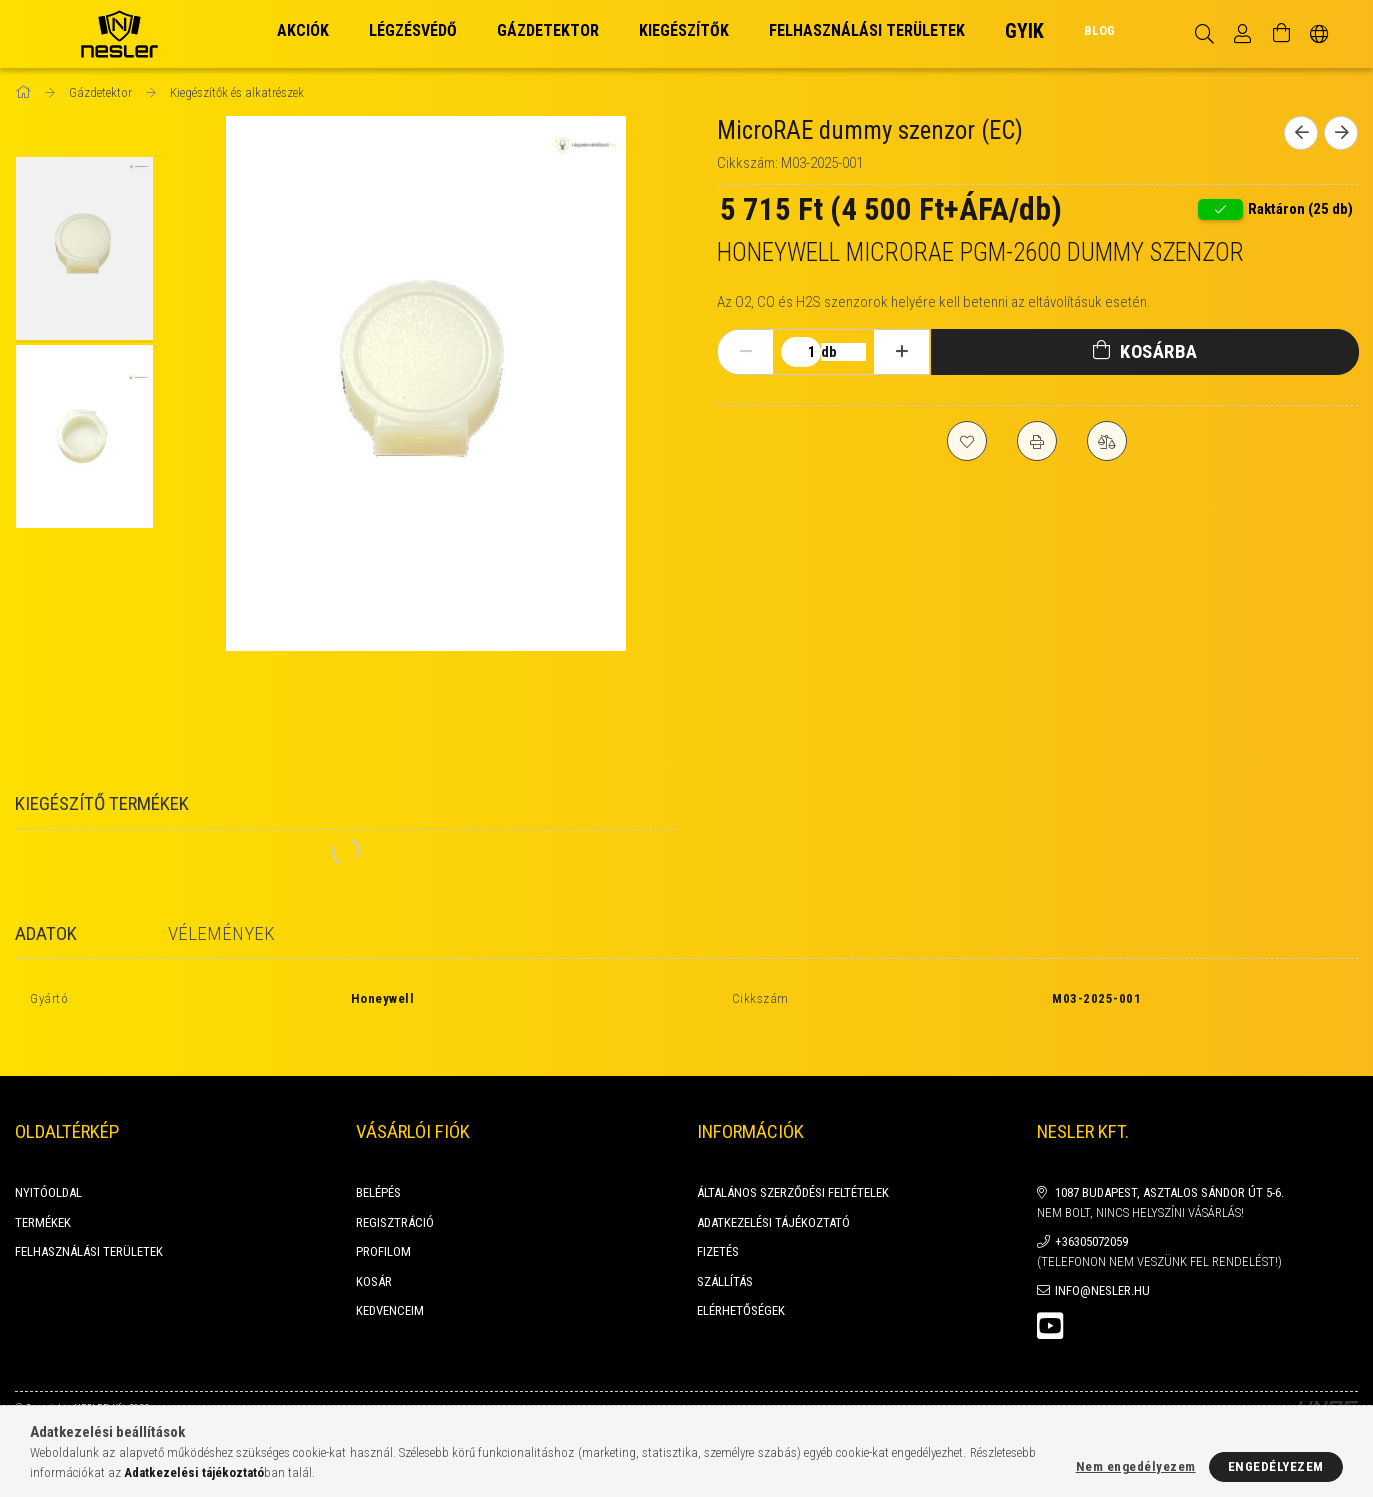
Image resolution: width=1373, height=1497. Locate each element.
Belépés (378, 1170)
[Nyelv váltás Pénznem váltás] (1319, 34)
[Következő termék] (1341, 133)
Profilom (383, 1229)
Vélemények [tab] (221, 933)
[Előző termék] (1301, 133)
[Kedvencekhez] (967, 441)
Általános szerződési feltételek (793, 1170)
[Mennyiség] (801, 352)
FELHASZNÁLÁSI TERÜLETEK (89, 1229)
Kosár (374, 1259)
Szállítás (725, 1259)
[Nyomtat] (1037, 441)
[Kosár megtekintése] (1281, 34)
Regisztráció (395, 1200)
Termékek (43, 1200)
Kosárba (1159, 351)
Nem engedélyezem (1136, 1466)
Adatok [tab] (46, 933)
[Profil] (1243, 34)
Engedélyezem (1276, 1466)
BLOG (1099, 30)
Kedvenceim (390, 1288)
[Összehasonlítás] (1107, 441)
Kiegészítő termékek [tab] (102, 803)
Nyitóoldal (48, 1170)
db (829, 352)
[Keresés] (1204, 34)
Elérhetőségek (741, 1288)
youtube (1050, 1304)
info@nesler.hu (1102, 1268)
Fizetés (718, 1229)
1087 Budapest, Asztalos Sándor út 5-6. (1169, 1170)
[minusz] (746, 352)
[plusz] (902, 352)
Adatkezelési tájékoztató (773, 1200)
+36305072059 (1091, 1219)
